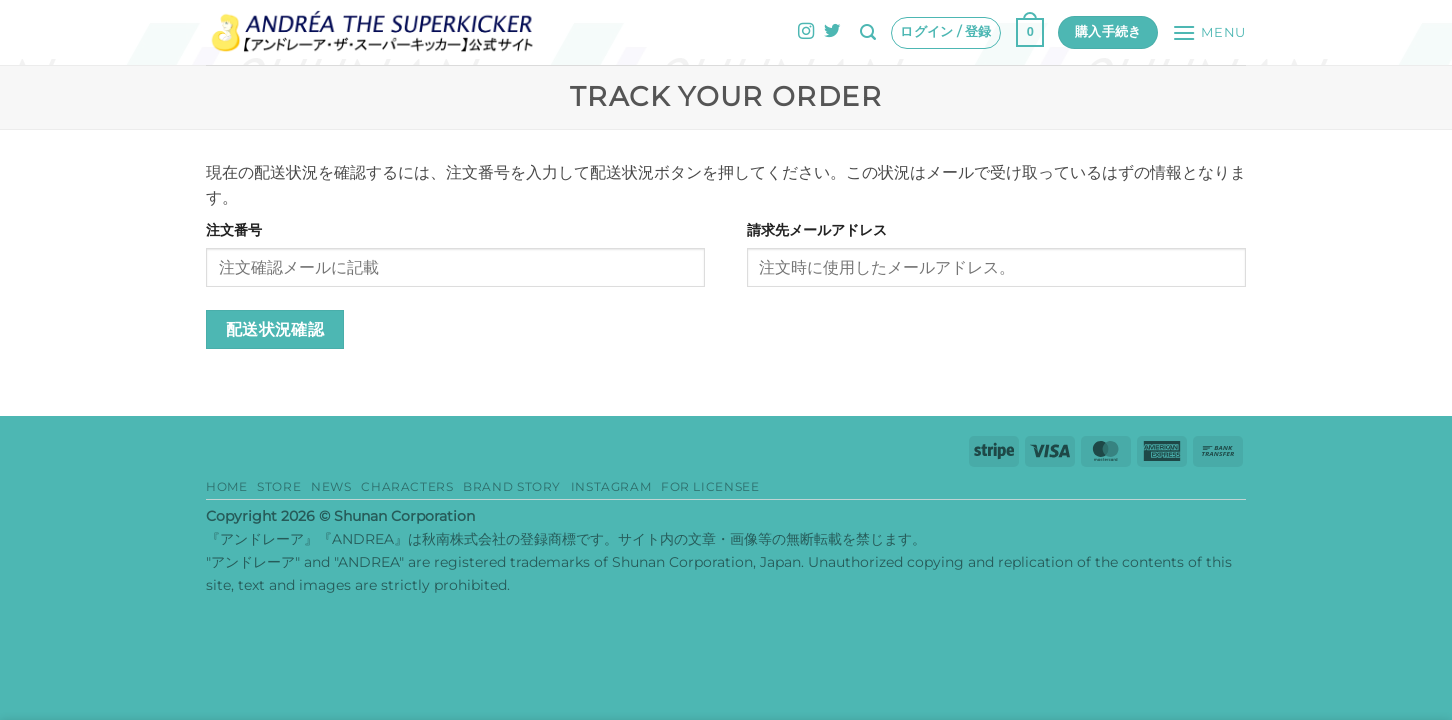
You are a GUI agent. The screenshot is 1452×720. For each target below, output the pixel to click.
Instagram (611, 486)
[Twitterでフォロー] (832, 32)
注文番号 (234, 230)
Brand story (512, 486)
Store (279, 486)
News (331, 486)
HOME (226, 486)
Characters (407, 486)
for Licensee (710, 486)
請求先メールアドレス (817, 230)
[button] (868, 32)
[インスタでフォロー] (806, 32)
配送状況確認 (275, 329)
